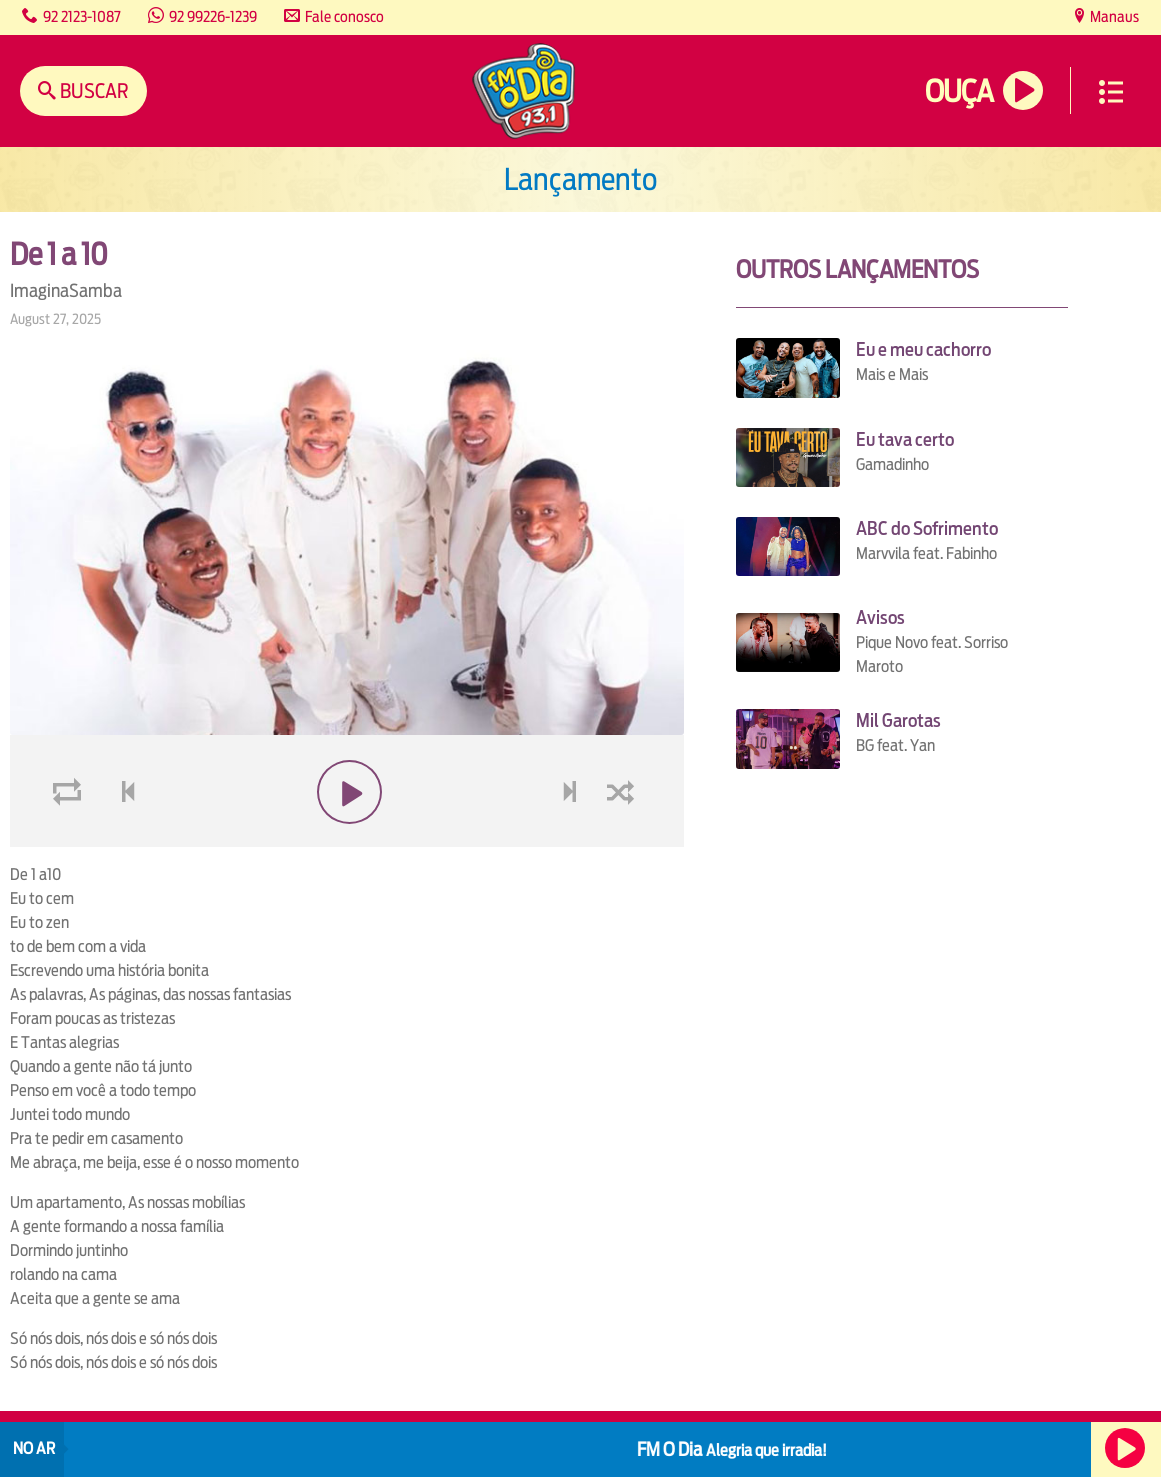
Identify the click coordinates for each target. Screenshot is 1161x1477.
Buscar (92, 90)
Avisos (880, 617)
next (572, 839)
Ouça (959, 91)
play (347, 839)
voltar (122, 839)
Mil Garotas (898, 720)
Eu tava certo (905, 439)
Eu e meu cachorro (923, 349)
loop (70, 839)
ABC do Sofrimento (927, 528)
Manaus (1113, 16)
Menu (1111, 92)
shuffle (624, 839)
